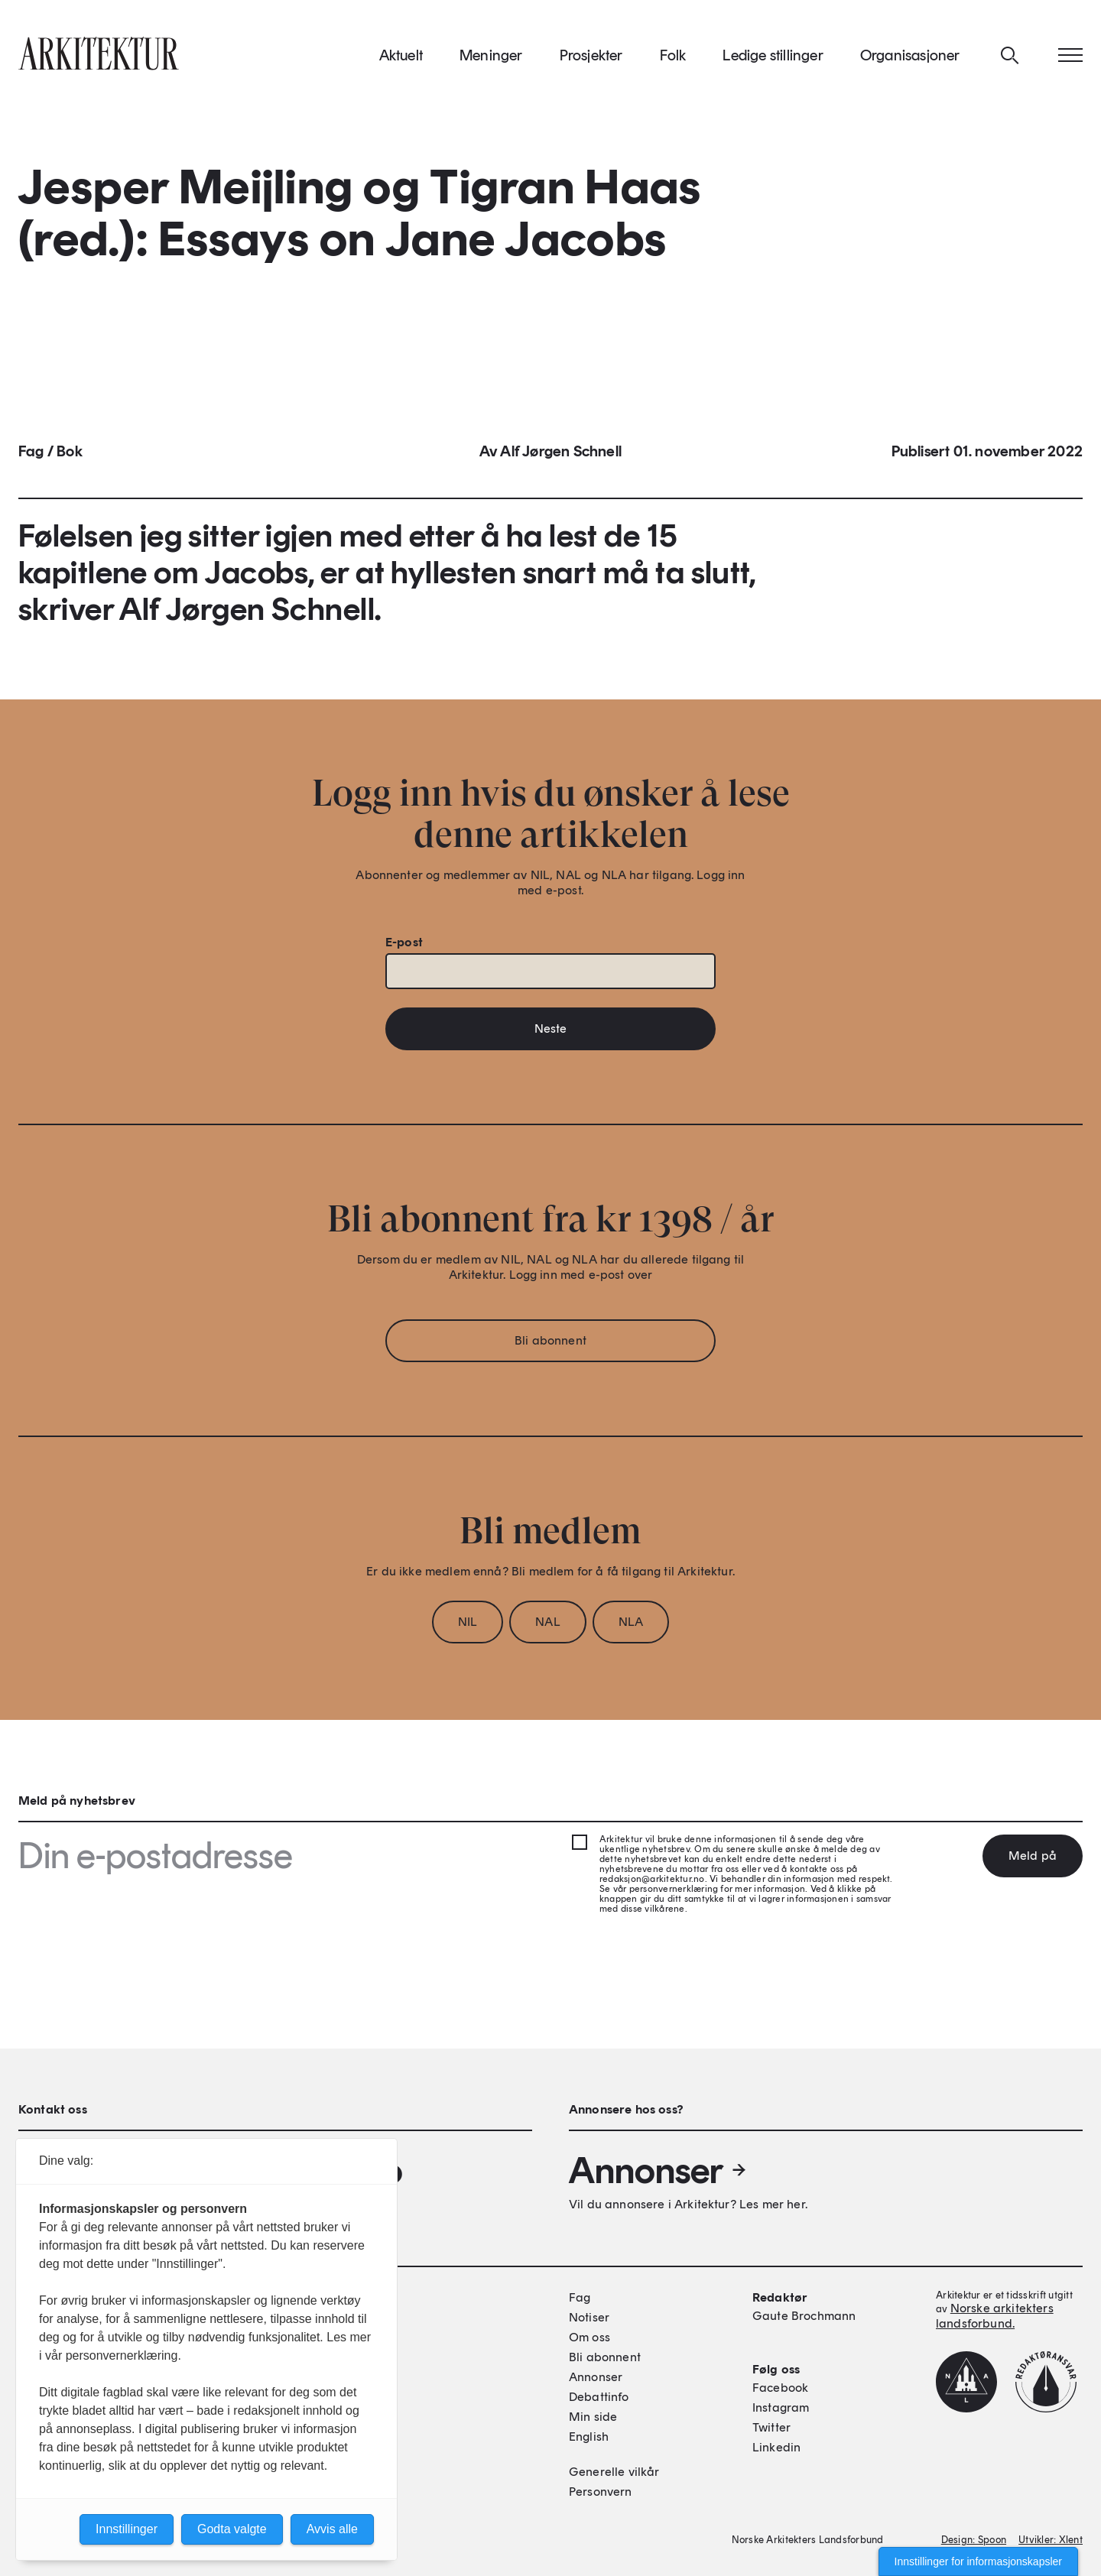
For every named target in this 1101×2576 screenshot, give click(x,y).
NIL (467, 1628)
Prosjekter (591, 60)
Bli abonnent (550, 1347)
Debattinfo (599, 2396)
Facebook (780, 2387)
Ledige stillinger (773, 60)
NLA (631, 1628)
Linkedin (776, 2447)
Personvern (600, 2491)
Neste (550, 1035)
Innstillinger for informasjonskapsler (978, 2561)
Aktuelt (401, 60)
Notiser (589, 2317)
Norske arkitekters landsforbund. (995, 2316)
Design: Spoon (973, 2539)
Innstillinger (127, 2528)
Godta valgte (232, 2528)
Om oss (589, 2337)
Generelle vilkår (614, 2471)
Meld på (1032, 1855)
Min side (593, 2416)
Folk (673, 60)
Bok (70, 458)
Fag (31, 458)
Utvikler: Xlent (1050, 2539)
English (589, 2436)
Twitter (771, 2427)
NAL (547, 1628)
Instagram (780, 2407)
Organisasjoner (910, 60)
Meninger (491, 60)
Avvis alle (332, 2528)
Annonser (658, 2170)
